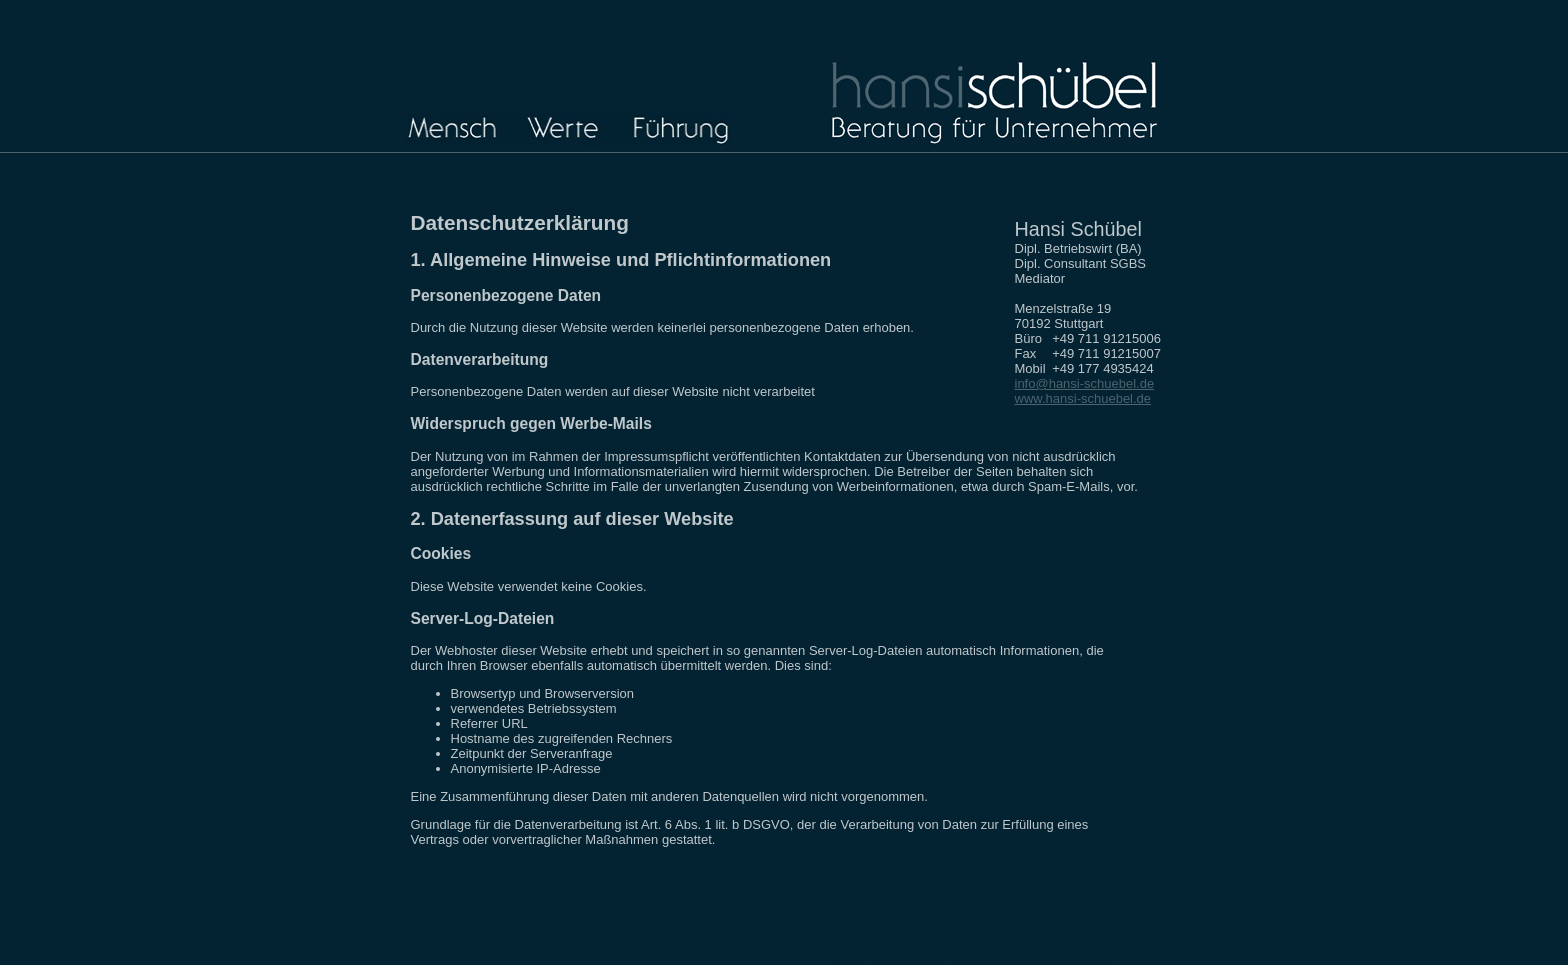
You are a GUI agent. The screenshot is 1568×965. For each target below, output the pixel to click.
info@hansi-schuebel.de (1085, 383)
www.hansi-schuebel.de (1083, 398)
